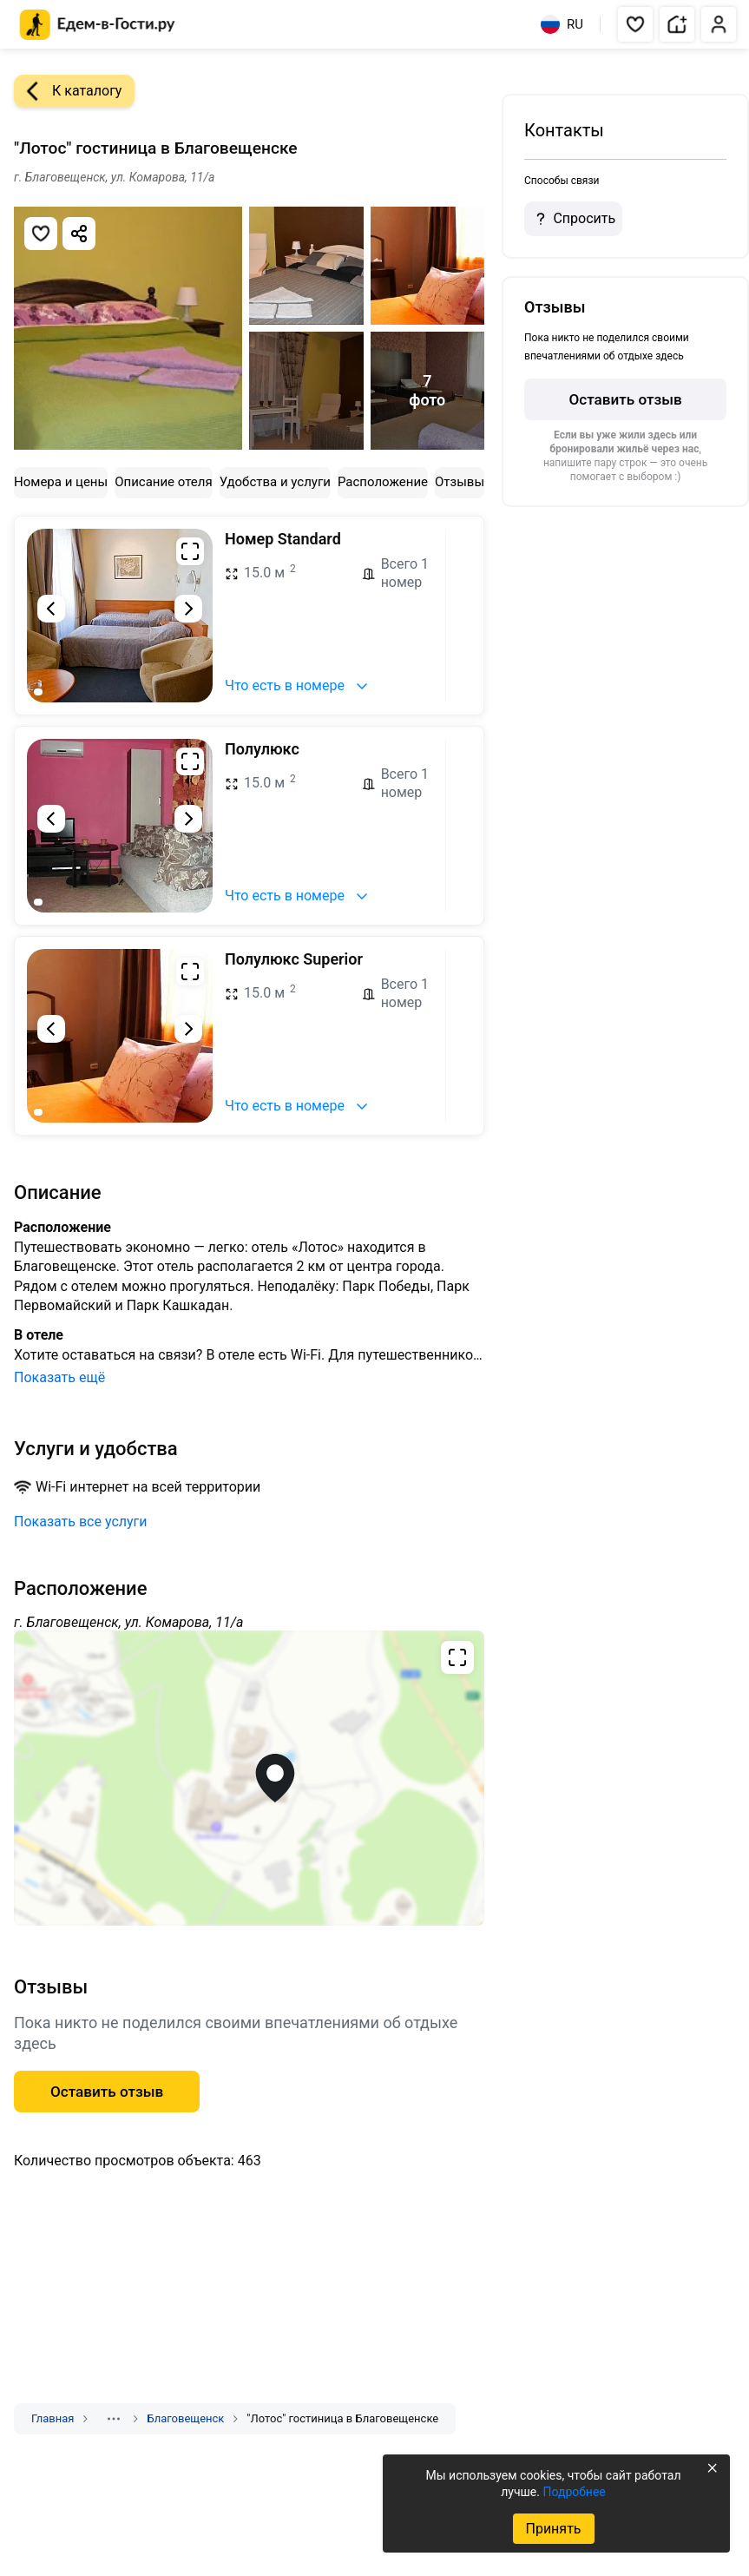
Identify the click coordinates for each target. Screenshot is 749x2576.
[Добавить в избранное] (40, 233)
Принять (553, 2528)
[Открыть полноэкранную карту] (249, 1778)
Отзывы (459, 482)
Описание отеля (164, 482)
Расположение (383, 482)
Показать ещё (59, 1377)
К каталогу (68, 91)
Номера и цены (61, 482)
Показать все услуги (81, 1521)
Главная (52, 2418)
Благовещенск (185, 2418)
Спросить (572, 218)
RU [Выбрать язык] (562, 24)
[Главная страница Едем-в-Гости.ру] (97, 25)
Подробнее (573, 2492)
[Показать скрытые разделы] (113, 2418)
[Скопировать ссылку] (78, 233)
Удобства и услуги (275, 482)
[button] (635, 24)
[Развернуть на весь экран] (190, 551)
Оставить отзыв (624, 399)
